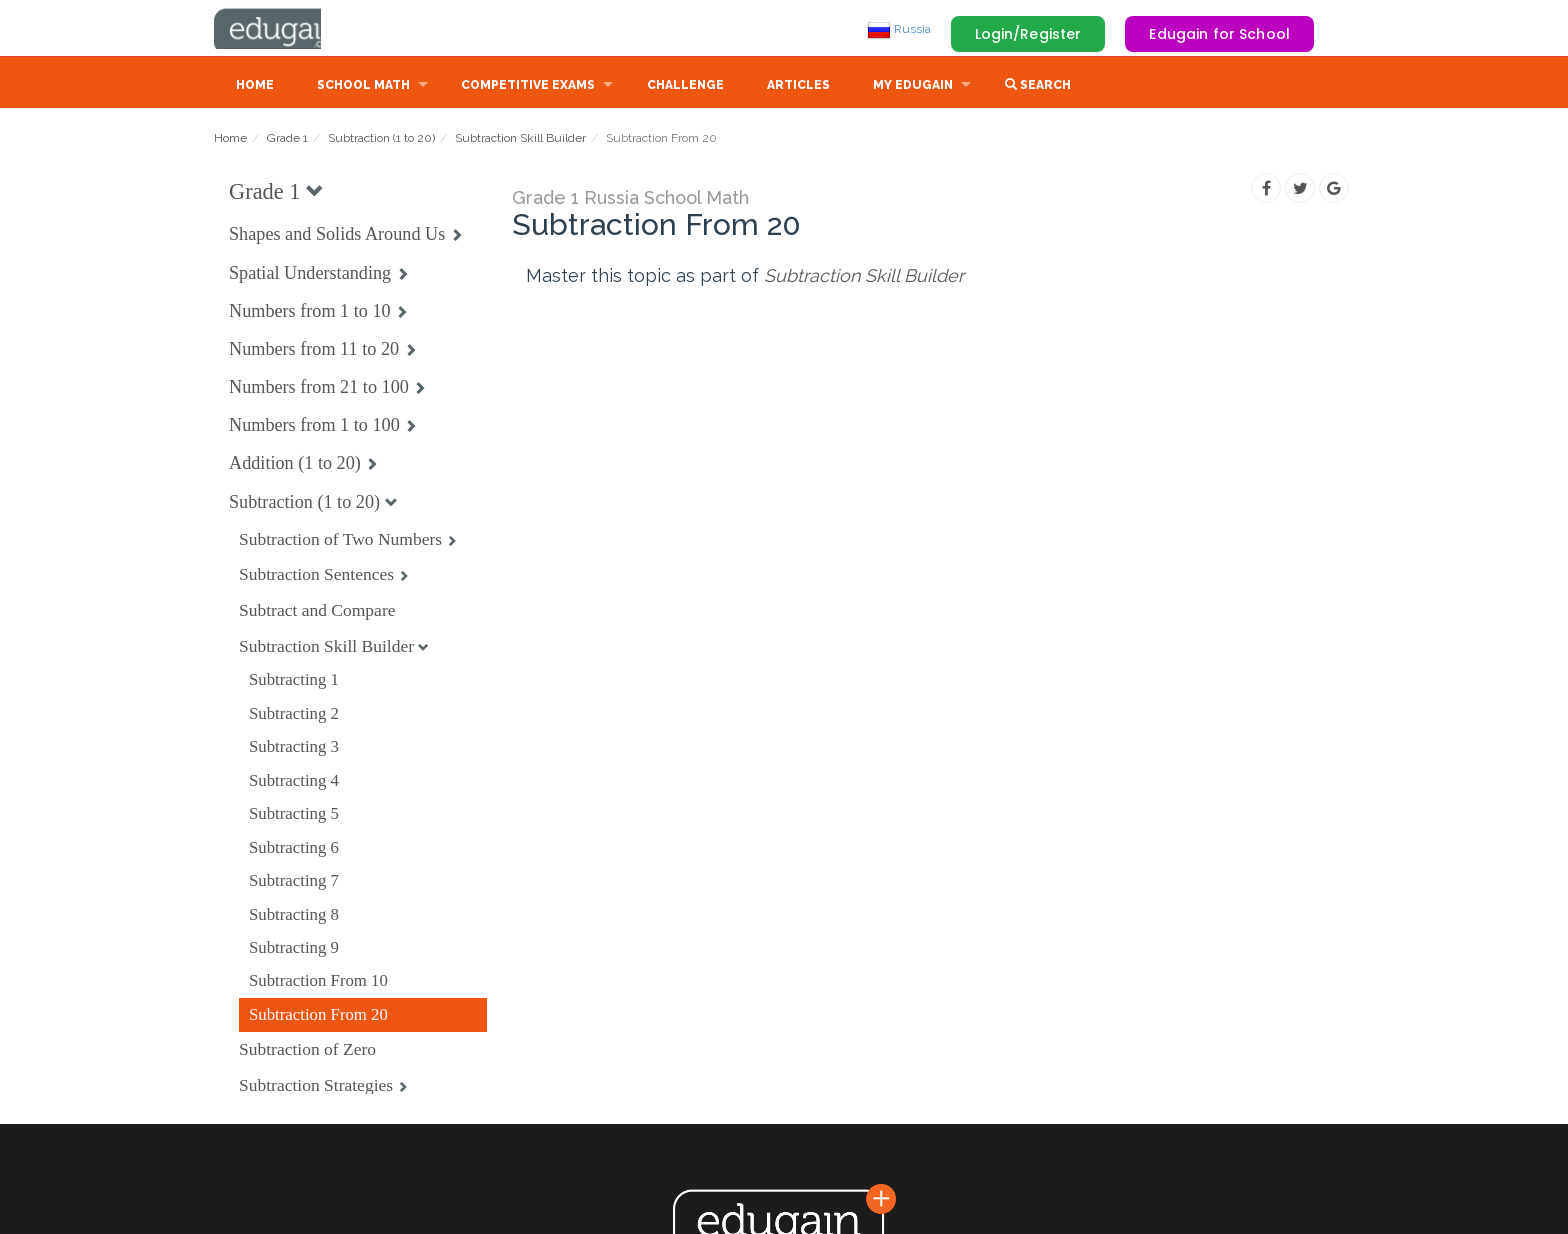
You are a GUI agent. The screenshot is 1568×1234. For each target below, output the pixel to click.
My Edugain (913, 87)
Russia (899, 29)
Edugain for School (1219, 34)
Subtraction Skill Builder (520, 140)
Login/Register (1028, 34)
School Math (363, 87)
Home (255, 87)
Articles (798, 87)
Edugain (289, 29)
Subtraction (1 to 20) (381, 140)
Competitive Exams (528, 87)
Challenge (685, 87)
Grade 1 (287, 140)
